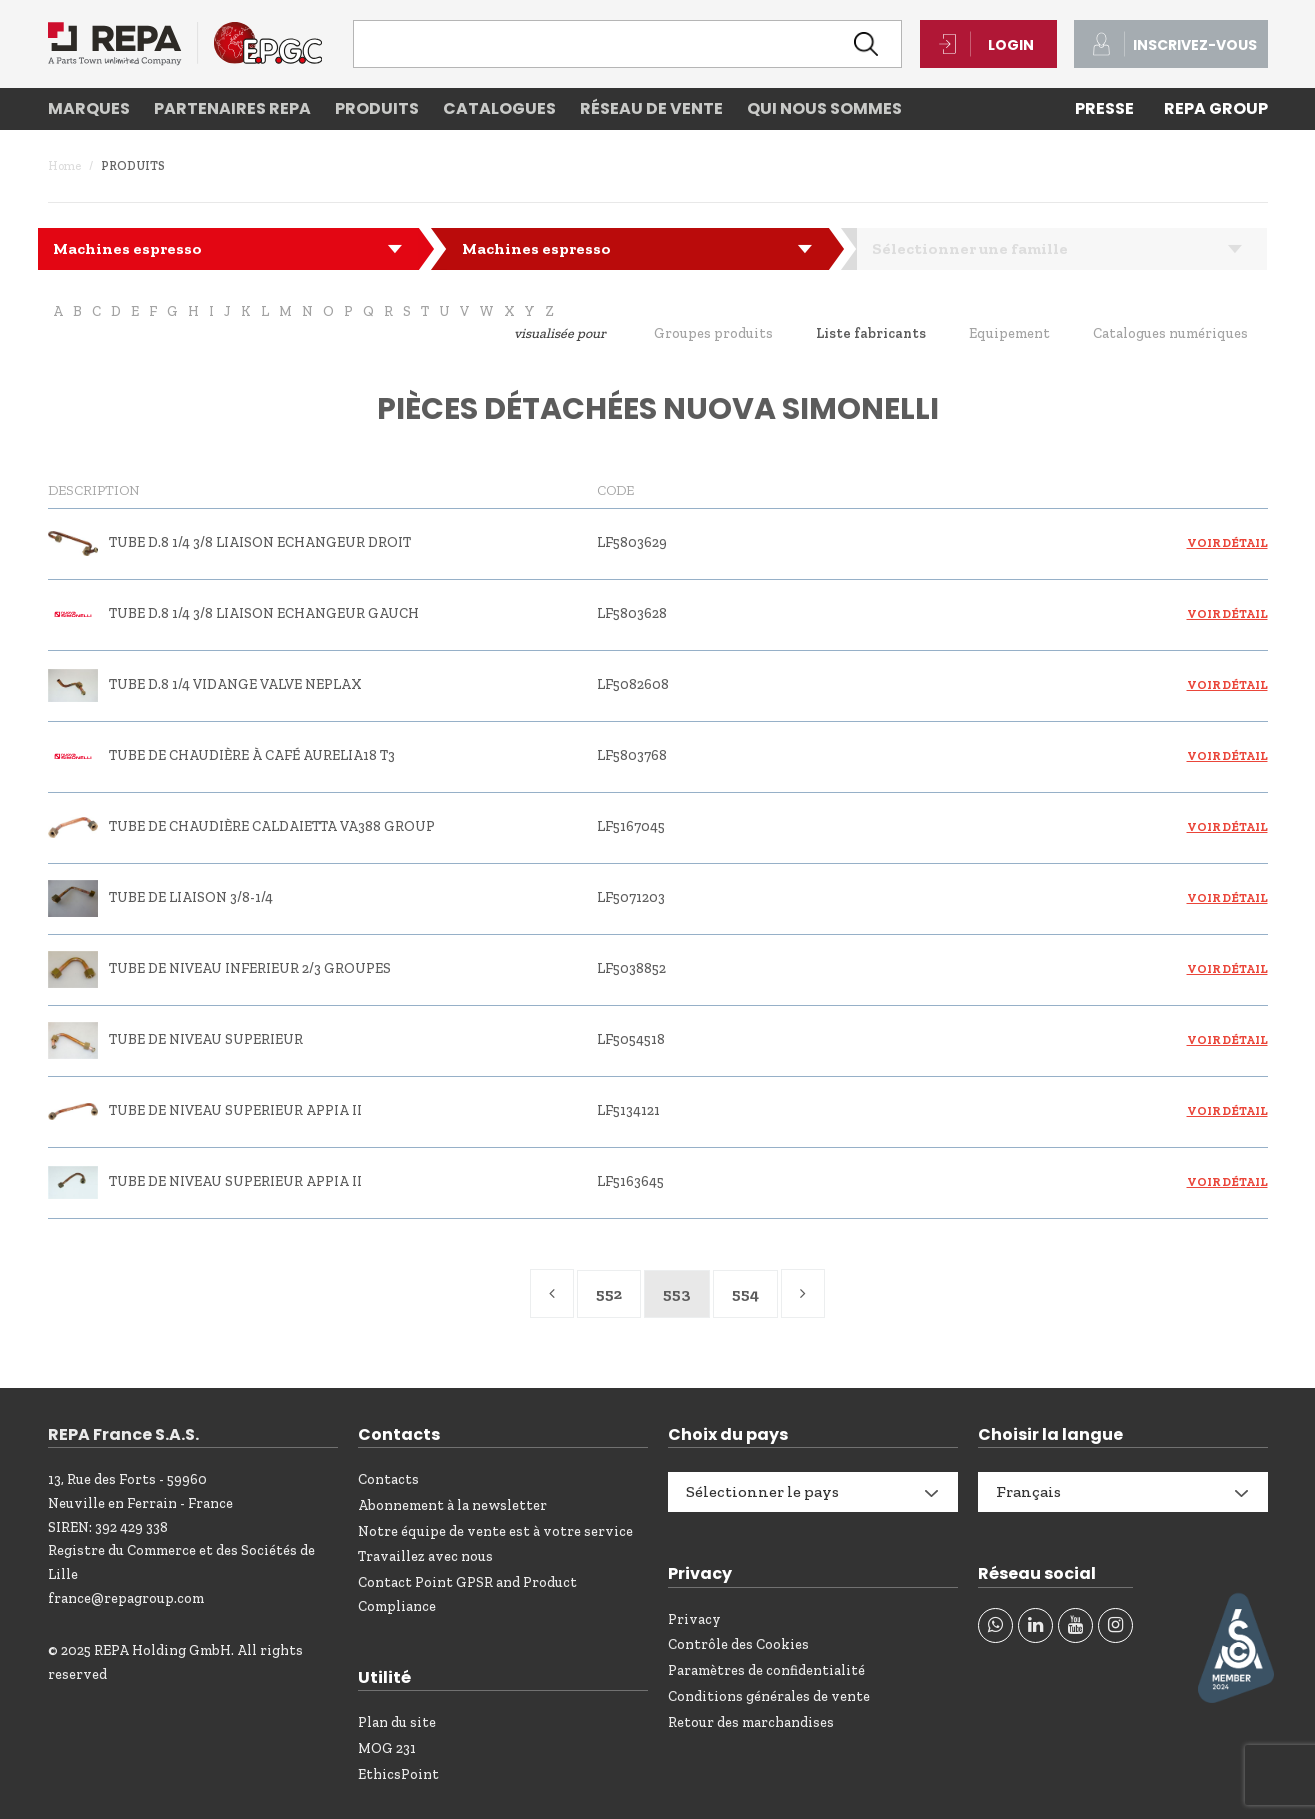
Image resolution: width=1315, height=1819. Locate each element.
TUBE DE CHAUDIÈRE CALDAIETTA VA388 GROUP (272, 826)
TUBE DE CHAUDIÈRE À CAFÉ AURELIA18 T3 (252, 755)
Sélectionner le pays (762, 1491)
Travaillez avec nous (425, 1556)
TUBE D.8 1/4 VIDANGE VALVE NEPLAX (235, 684)
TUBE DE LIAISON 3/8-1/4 (191, 897)
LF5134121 (628, 1110)
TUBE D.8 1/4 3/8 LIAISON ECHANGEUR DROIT (260, 542)
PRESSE (1104, 108)
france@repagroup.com (126, 1598)
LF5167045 (631, 826)
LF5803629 (632, 542)
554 (745, 1293)
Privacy (694, 1619)
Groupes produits (713, 333)
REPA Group (1216, 108)
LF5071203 (631, 897)
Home (64, 166)
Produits (377, 108)
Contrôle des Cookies (738, 1644)
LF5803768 (632, 755)
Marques (89, 108)
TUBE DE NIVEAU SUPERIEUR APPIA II (235, 1110)
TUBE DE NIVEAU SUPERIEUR (206, 1039)
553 (677, 1293)
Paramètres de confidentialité (766, 1670)
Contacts (388, 1479)
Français (1028, 1491)
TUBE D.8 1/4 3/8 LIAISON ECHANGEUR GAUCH (264, 613)
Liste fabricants (871, 333)
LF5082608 (633, 684)
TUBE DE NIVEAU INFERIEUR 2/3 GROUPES (250, 968)
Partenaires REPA (232, 108)
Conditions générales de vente (769, 1696)
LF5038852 (631, 968)
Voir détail (1227, 543)
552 (609, 1293)
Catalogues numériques (1170, 333)
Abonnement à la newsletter (452, 1505)
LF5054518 (631, 1039)
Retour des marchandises (751, 1722)
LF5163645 (630, 1181)
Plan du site (397, 1722)
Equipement (1009, 333)
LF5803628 (632, 613)
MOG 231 (387, 1748)
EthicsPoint (398, 1774)
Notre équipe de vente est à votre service (495, 1531)
